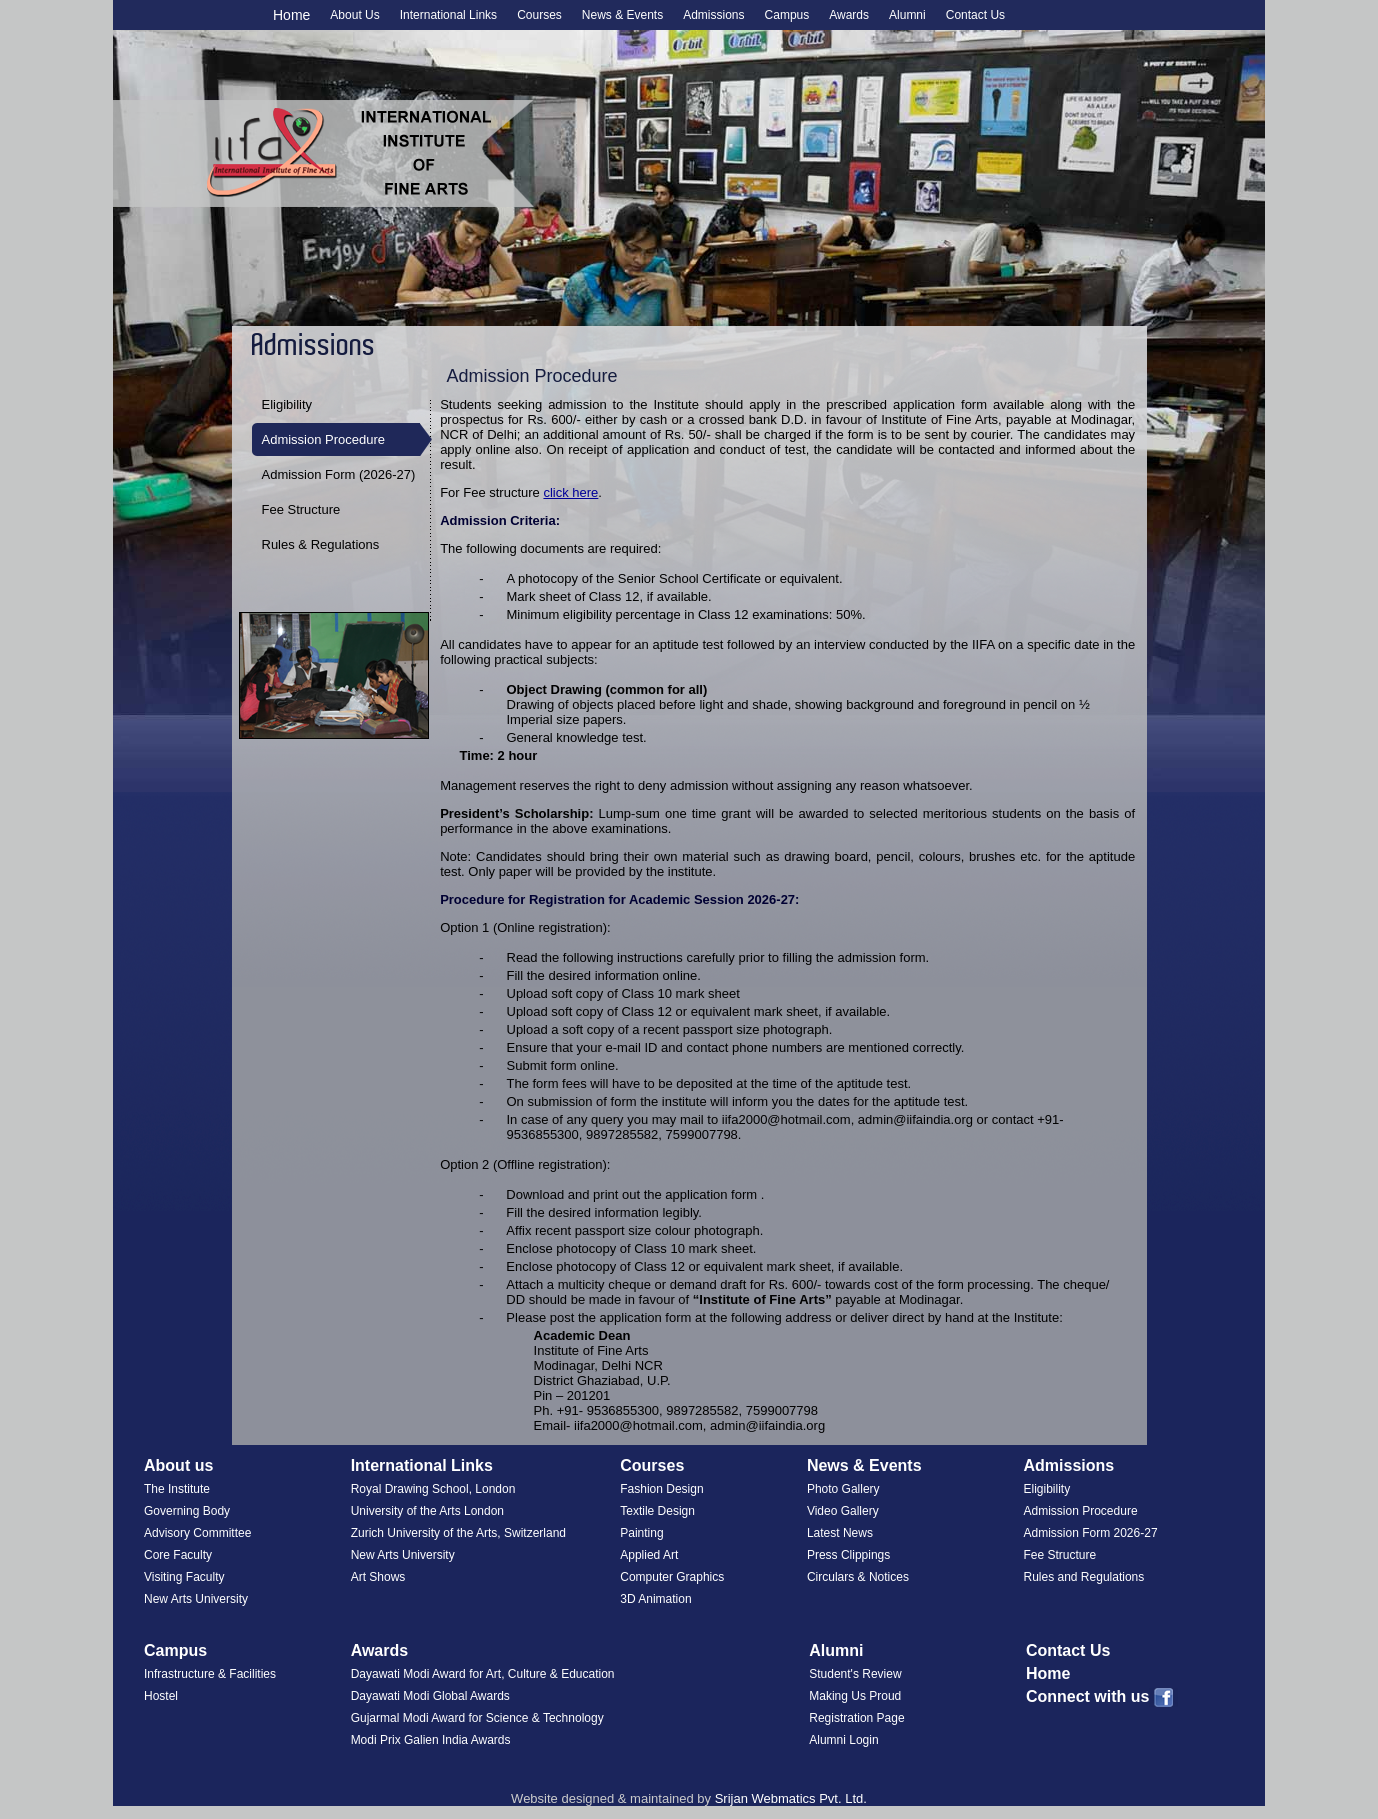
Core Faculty (178, 1555)
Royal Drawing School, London (433, 1489)
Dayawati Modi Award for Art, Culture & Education (483, 1674)
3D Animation (655, 1599)
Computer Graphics (672, 1577)
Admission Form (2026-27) (339, 474)
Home (291, 15)
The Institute (177, 1489)
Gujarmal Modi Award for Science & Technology (477, 1718)
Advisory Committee (197, 1533)
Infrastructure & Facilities (210, 1674)
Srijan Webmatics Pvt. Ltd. (791, 1798)
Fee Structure (301, 509)
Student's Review (855, 1674)
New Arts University (196, 1599)
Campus (175, 1650)
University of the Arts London (427, 1511)
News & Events (864, 1465)
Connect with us (1102, 1696)
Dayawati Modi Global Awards (430, 1696)
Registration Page (856, 1718)
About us (178, 1465)
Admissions (1069, 1465)
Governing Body (187, 1511)
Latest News (840, 1533)
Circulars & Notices (858, 1577)
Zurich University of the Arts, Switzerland (458, 1533)
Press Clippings (848, 1555)
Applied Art (649, 1555)
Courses (652, 1465)
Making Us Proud (855, 1696)
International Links (422, 1465)
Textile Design (657, 1511)
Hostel (161, 1696)
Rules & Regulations (321, 544)
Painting (641, 1533)
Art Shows (378, 1577)
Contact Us (1068, 1650)
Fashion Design (661, 1489)
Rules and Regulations (1084, 1577)
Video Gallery (843, 1511)
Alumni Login (843, 1740)
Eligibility (287, 404)
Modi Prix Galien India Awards (431, 1740)
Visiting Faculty (184, 1577)
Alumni (836, 1650)
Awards (380, 1650)
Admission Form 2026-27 (1091, 1533)
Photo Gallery (843, 1489)
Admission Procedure (324, 439)
